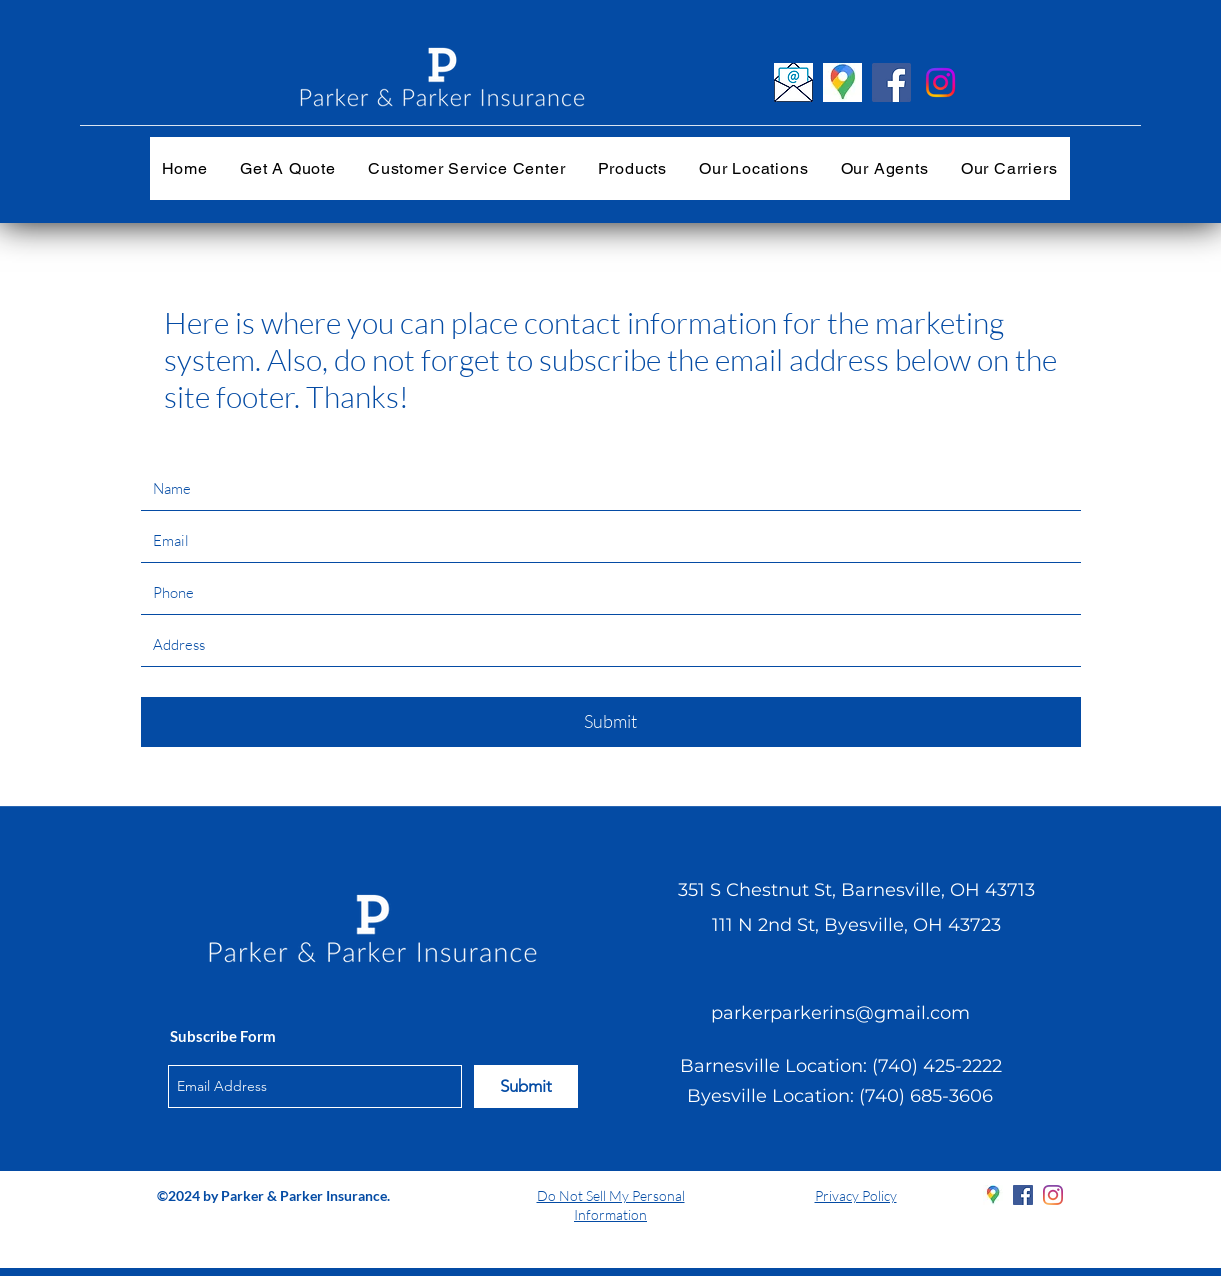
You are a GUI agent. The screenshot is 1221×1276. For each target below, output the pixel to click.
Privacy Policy (856, 1195)
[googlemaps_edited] (842, 82)
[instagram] (1053, 1195)
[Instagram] (940, 82)
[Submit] (611, 722)
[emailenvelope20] (793, 82)
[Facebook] (891, 82)
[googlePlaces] (993, 1195)
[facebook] (1023, 1195)
